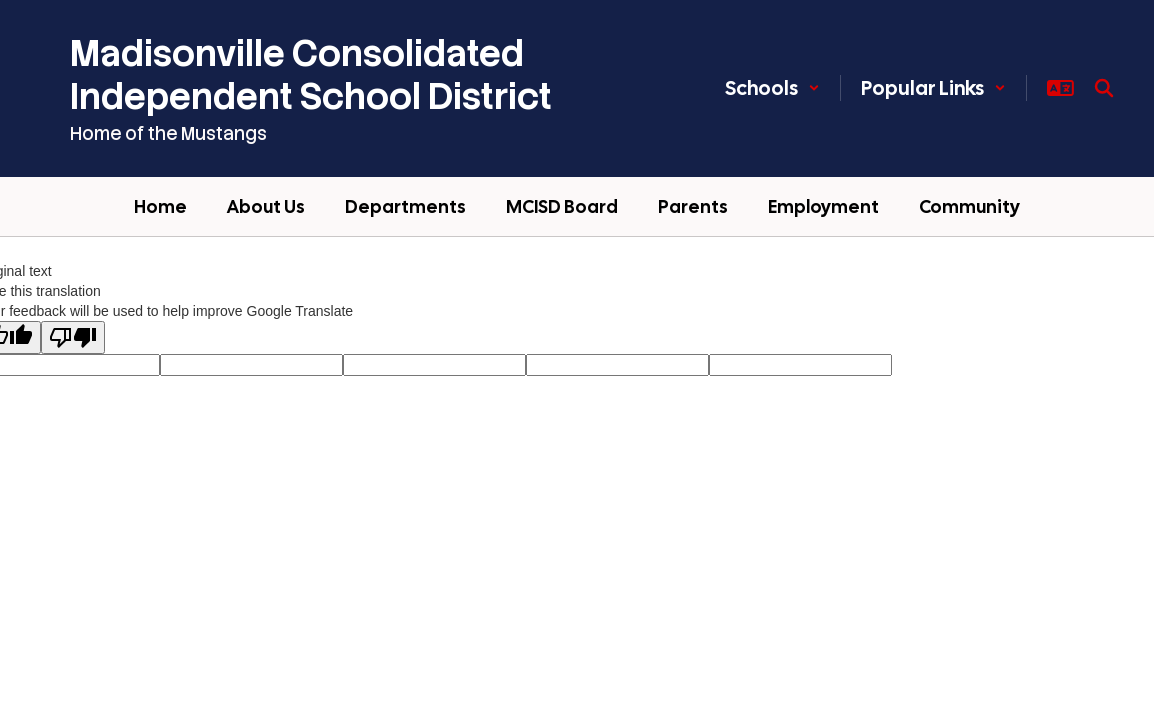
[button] (772, 88)
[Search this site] (1104, 88)
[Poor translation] (73, 337)
